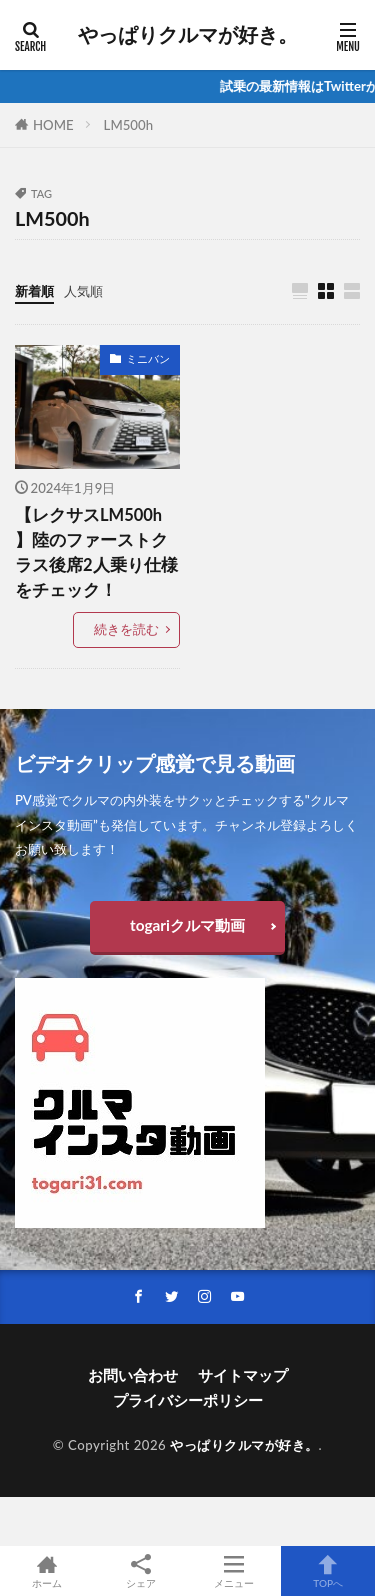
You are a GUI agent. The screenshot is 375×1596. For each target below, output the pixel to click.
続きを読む (126, 629)
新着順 (34, 291)
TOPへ (328, 1571)
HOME (53, 125)
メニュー (235, 1571)
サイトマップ (243, 1375)
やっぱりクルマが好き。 (188, 35)
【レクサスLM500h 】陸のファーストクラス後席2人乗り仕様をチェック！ (96, 552)
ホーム (47, 1571)
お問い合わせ (133, 1375)
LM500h (128, 125)
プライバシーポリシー (188, 1400)
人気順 (83, 291)
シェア (141, 1571)
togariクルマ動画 (187, 925)
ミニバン (148, 358)
